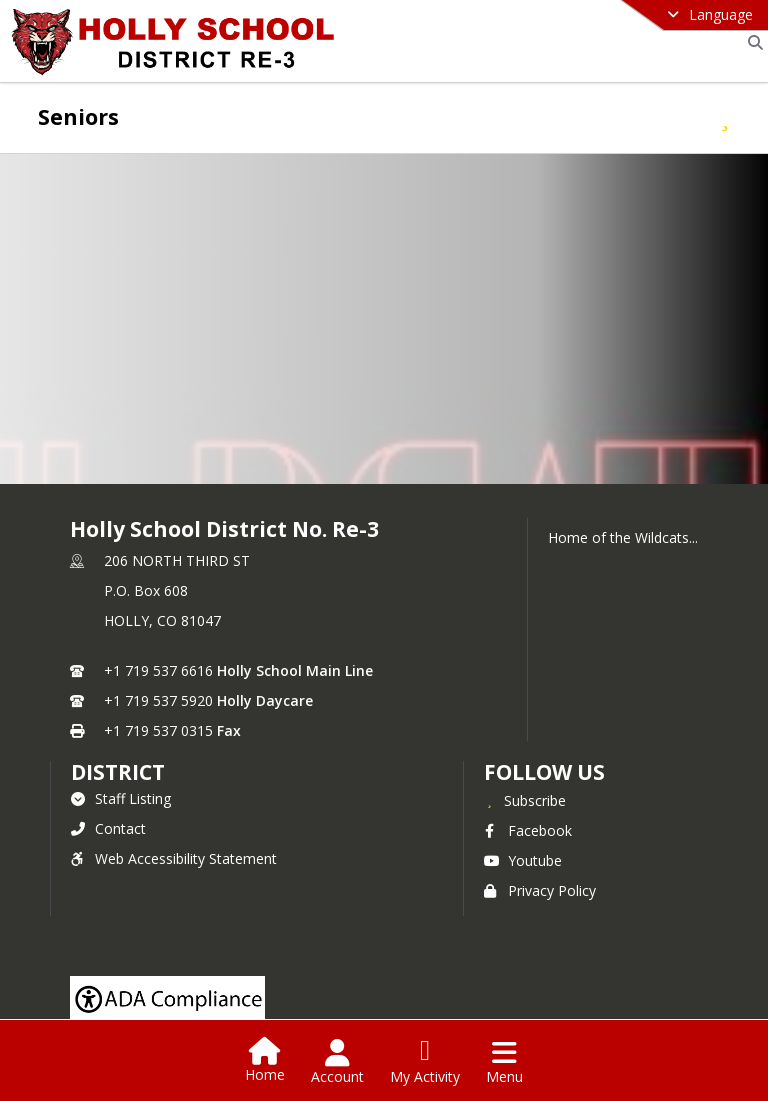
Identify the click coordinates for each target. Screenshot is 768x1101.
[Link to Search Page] (751, 42)
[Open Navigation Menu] (504, 1062)
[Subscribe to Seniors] (724, 116)
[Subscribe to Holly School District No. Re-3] (525, 800)
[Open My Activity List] (425, 1062)
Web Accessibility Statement (174, 858)
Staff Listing (121, 798)
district (118, 772)
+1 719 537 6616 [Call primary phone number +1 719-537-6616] (158, 670)
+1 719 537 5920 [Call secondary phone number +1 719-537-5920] (158, 700)
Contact (108, 828)
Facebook (528, 830)
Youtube (523, 860)
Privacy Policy (540, 890)
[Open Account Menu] (337, 1062)
